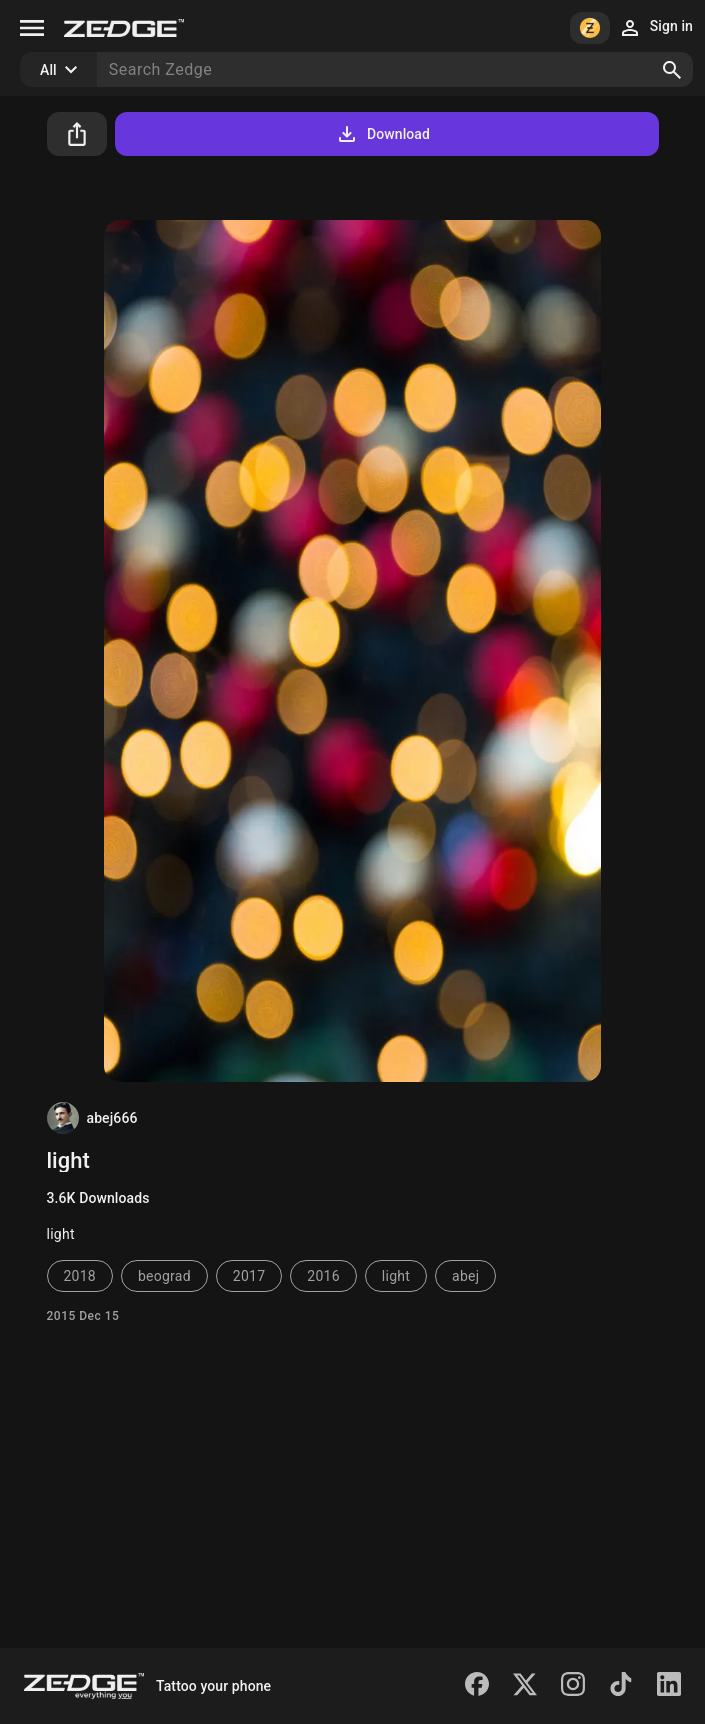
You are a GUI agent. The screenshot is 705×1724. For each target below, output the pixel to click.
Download (382, 134)
